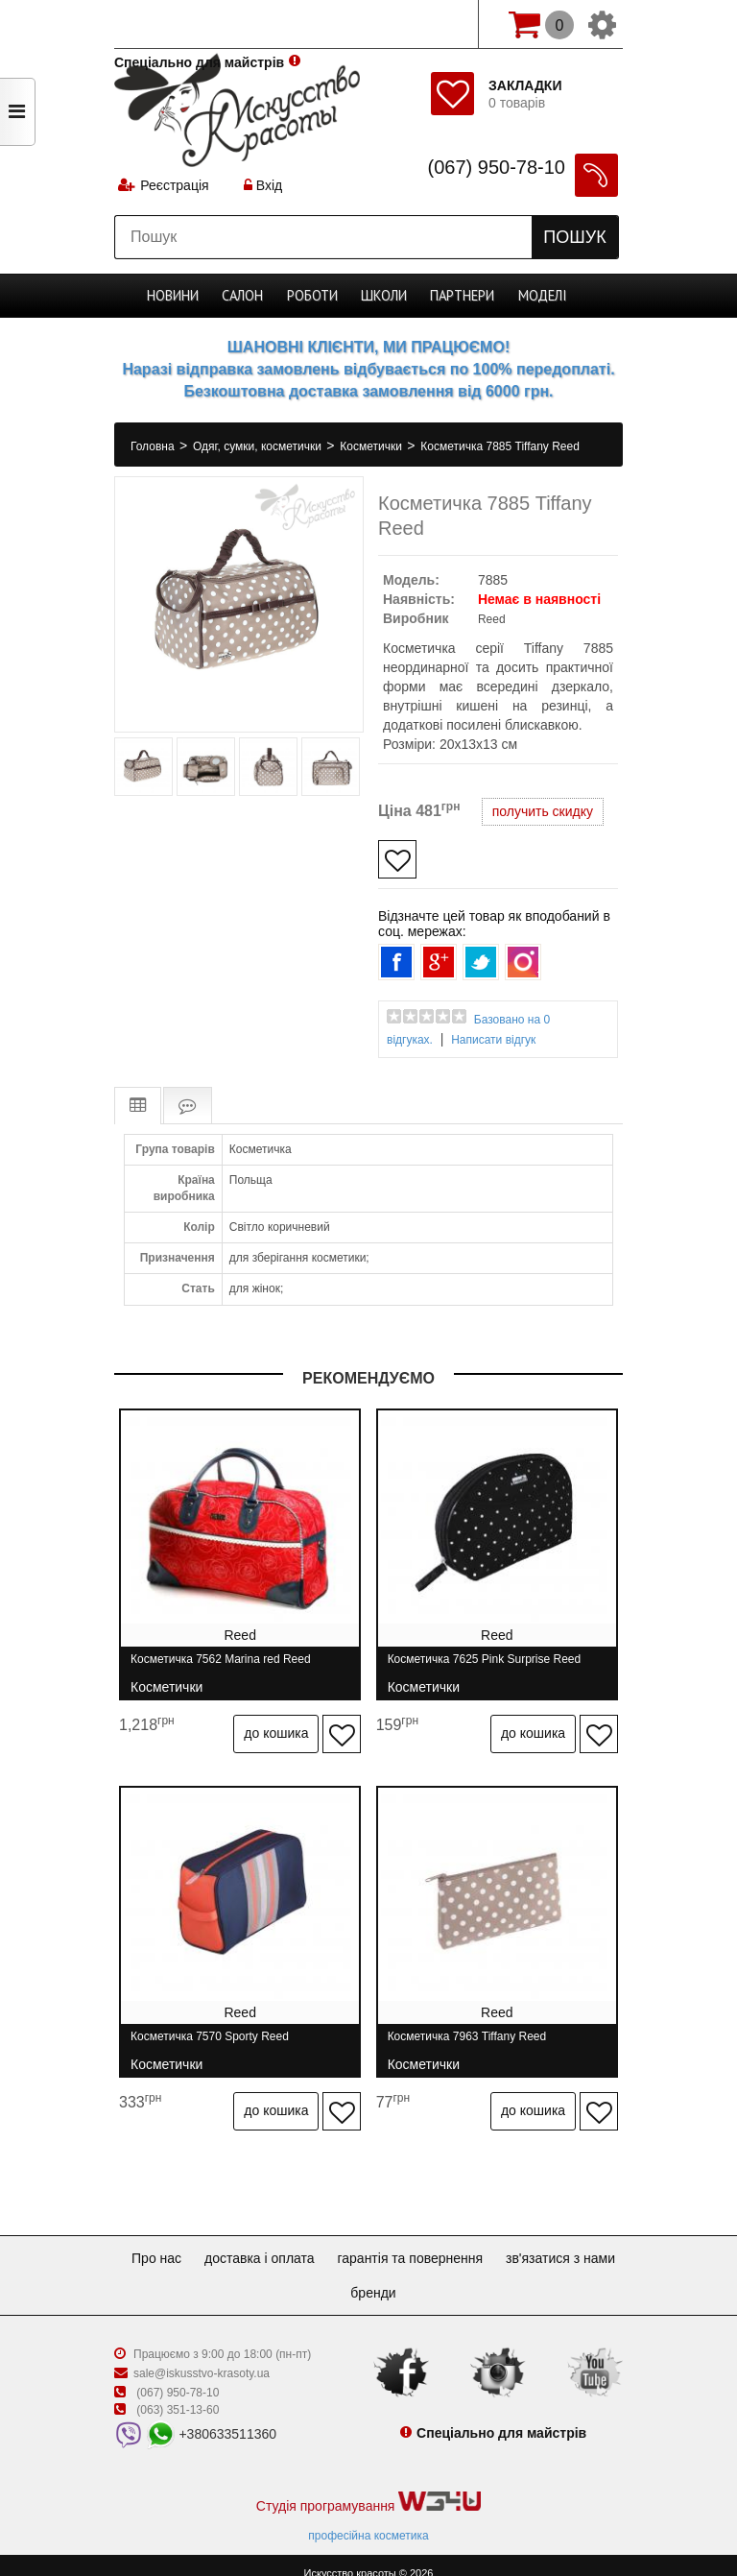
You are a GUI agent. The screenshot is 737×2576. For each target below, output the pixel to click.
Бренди (442, 2276)
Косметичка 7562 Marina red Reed (221, 1666)
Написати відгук (493, 1040)
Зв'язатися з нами (335, 2276)
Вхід (265, 187)
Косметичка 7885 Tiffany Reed (500, 446)
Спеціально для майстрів (199, 22)
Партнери (461, 295)
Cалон (245, 295)
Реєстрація (175, 187)
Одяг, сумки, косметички (258, 446)
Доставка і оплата (326, 2242)
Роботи (314, 295)
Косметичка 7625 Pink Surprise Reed (491, 1666)
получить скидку (542, 811)
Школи (385, 295)
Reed (492, 619)
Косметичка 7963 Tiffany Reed (474, 2036)
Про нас (215, 2242)
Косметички (372, 446)
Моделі (540, 295)
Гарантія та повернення (484, 2242)
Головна (154, 446)
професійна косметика (368, 2519)
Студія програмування (368, 2486)
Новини (176, 295)
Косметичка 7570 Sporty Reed (210, 2036)
